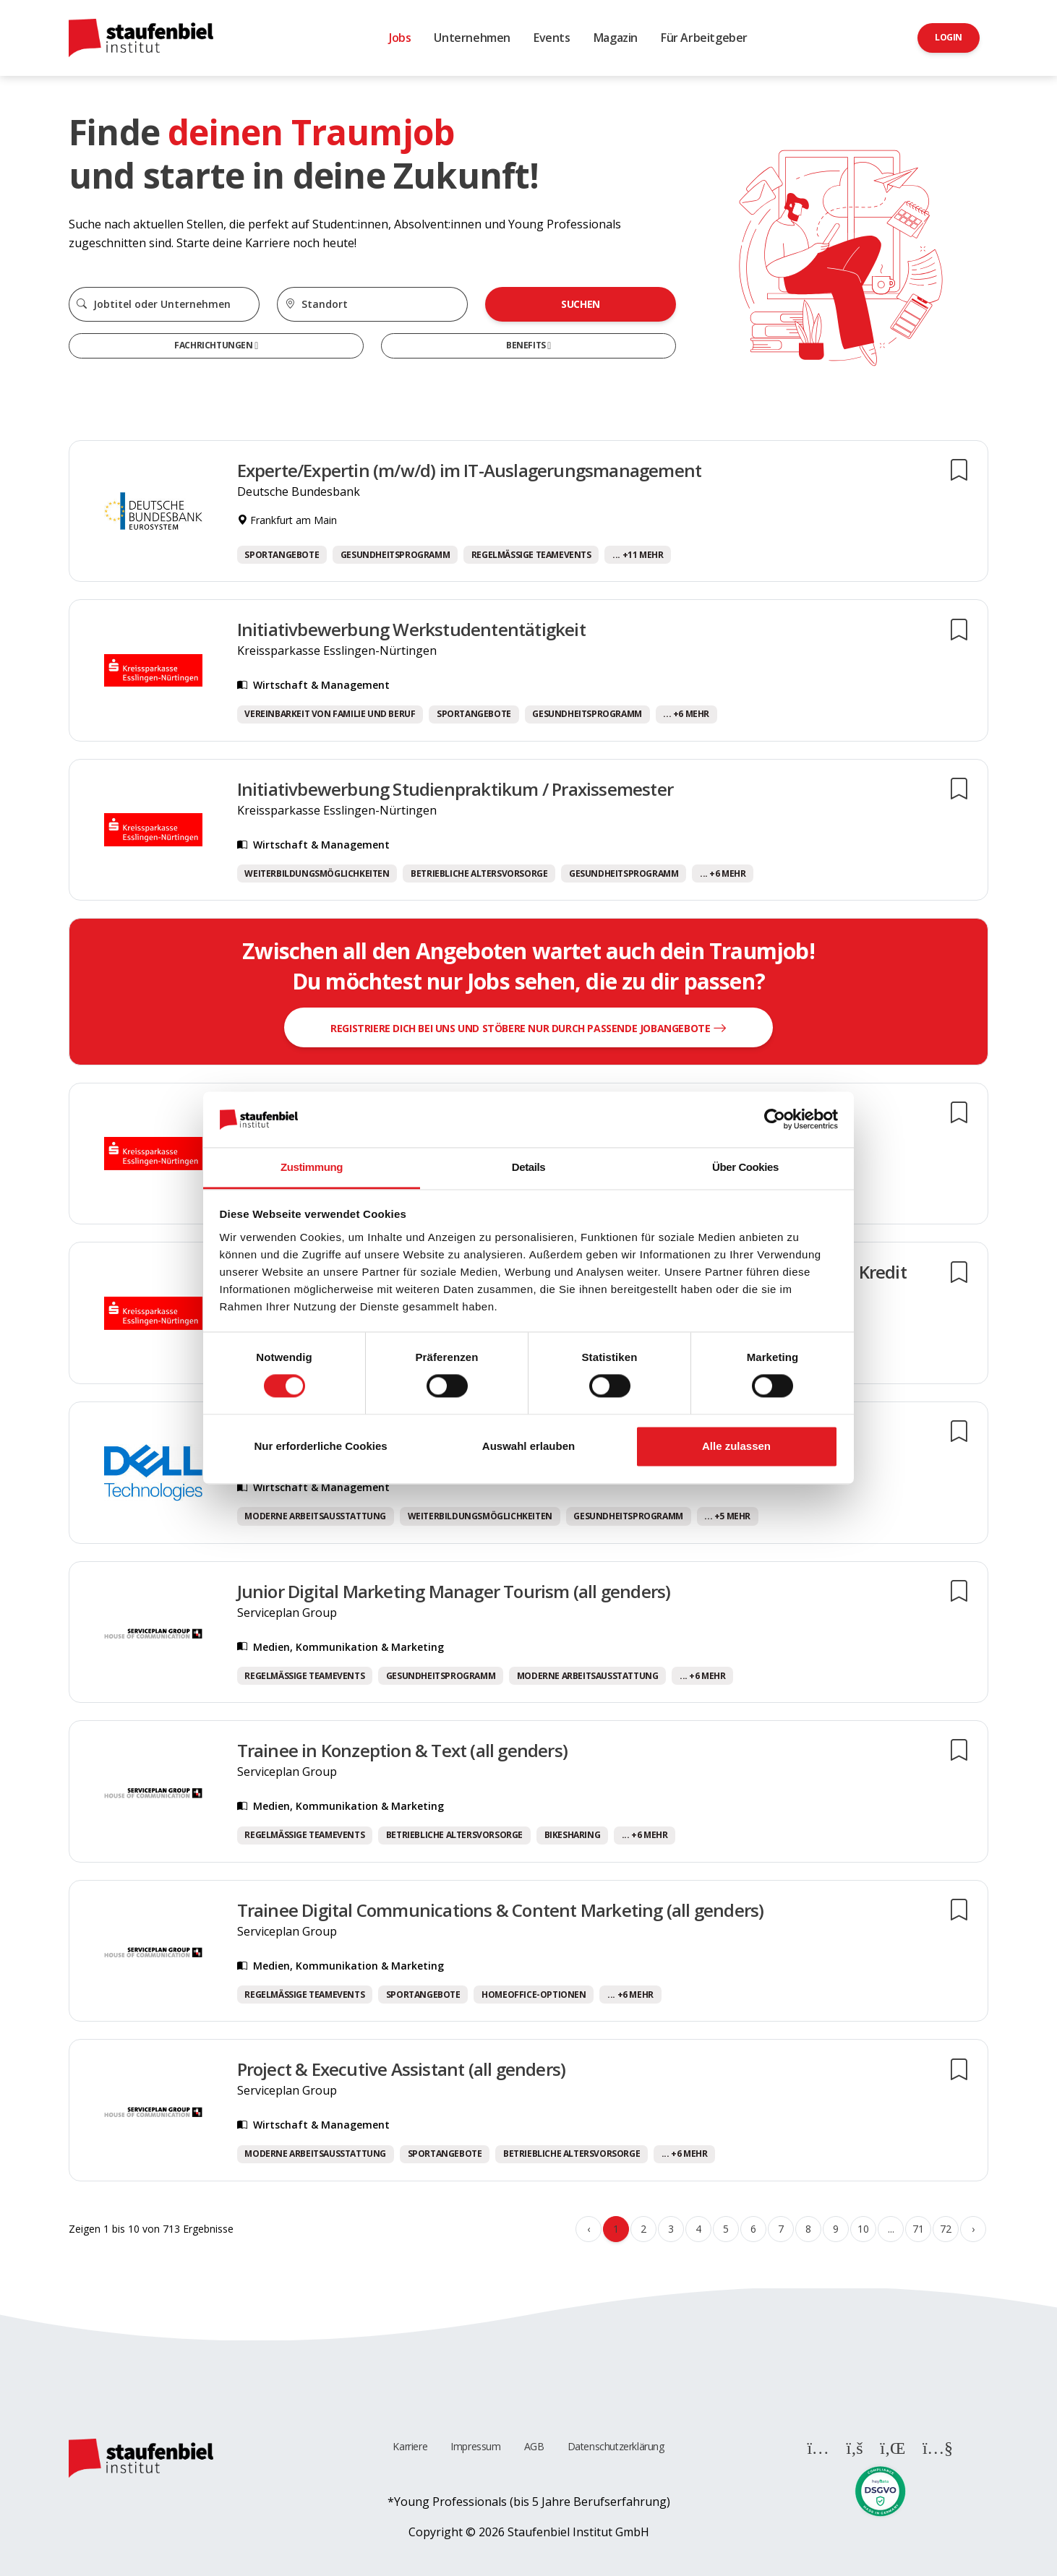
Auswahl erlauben (528, 1446)
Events (552, 38)
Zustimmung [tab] (312, 1167)
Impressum (475, 2446)
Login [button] (948, 37)
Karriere (410, 2446)
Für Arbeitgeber (704, 38)
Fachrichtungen (214, 345)
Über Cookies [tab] (745, 1167)
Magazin (616, 38)
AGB (534, 2446)
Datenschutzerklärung (616, 2446)
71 (917, 2229)
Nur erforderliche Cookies (320, 1446)
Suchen (580, 304)
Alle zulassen (736, 1446)
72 (945, 2229)
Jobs (400, 38)
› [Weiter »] (973, 2229)
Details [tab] (528, 1167)
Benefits (526, 345)
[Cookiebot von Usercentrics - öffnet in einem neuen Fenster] (774, 1119)
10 (862, 2229)
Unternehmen (472, 38)
